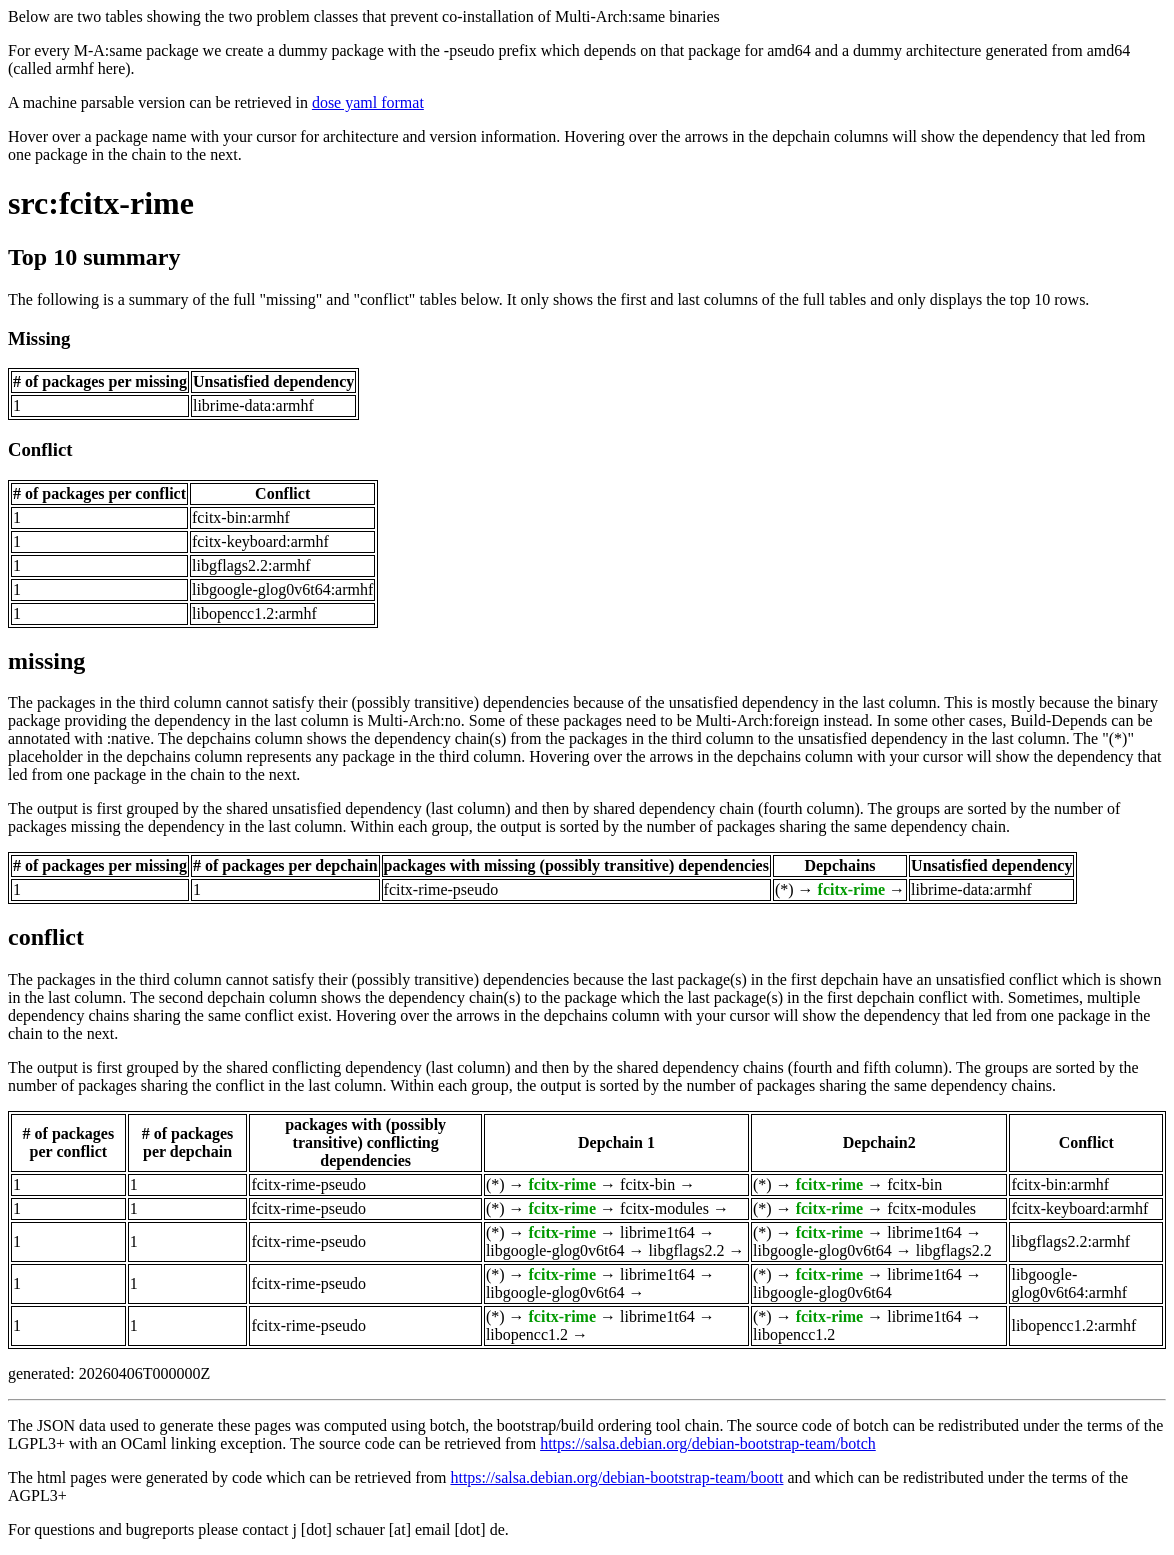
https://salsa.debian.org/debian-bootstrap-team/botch (708, 1443)
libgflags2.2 (687, 1250)
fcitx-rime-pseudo (441, 889)
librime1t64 (657, 1232)
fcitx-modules (664, 1208)
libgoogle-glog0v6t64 (555, 1250)
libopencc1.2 (527, 1334)
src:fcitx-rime (101, 203)
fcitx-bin (647, 1184)
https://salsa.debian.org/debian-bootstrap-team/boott (616, 1477)
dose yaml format (368, 102)
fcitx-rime (852, 889)
